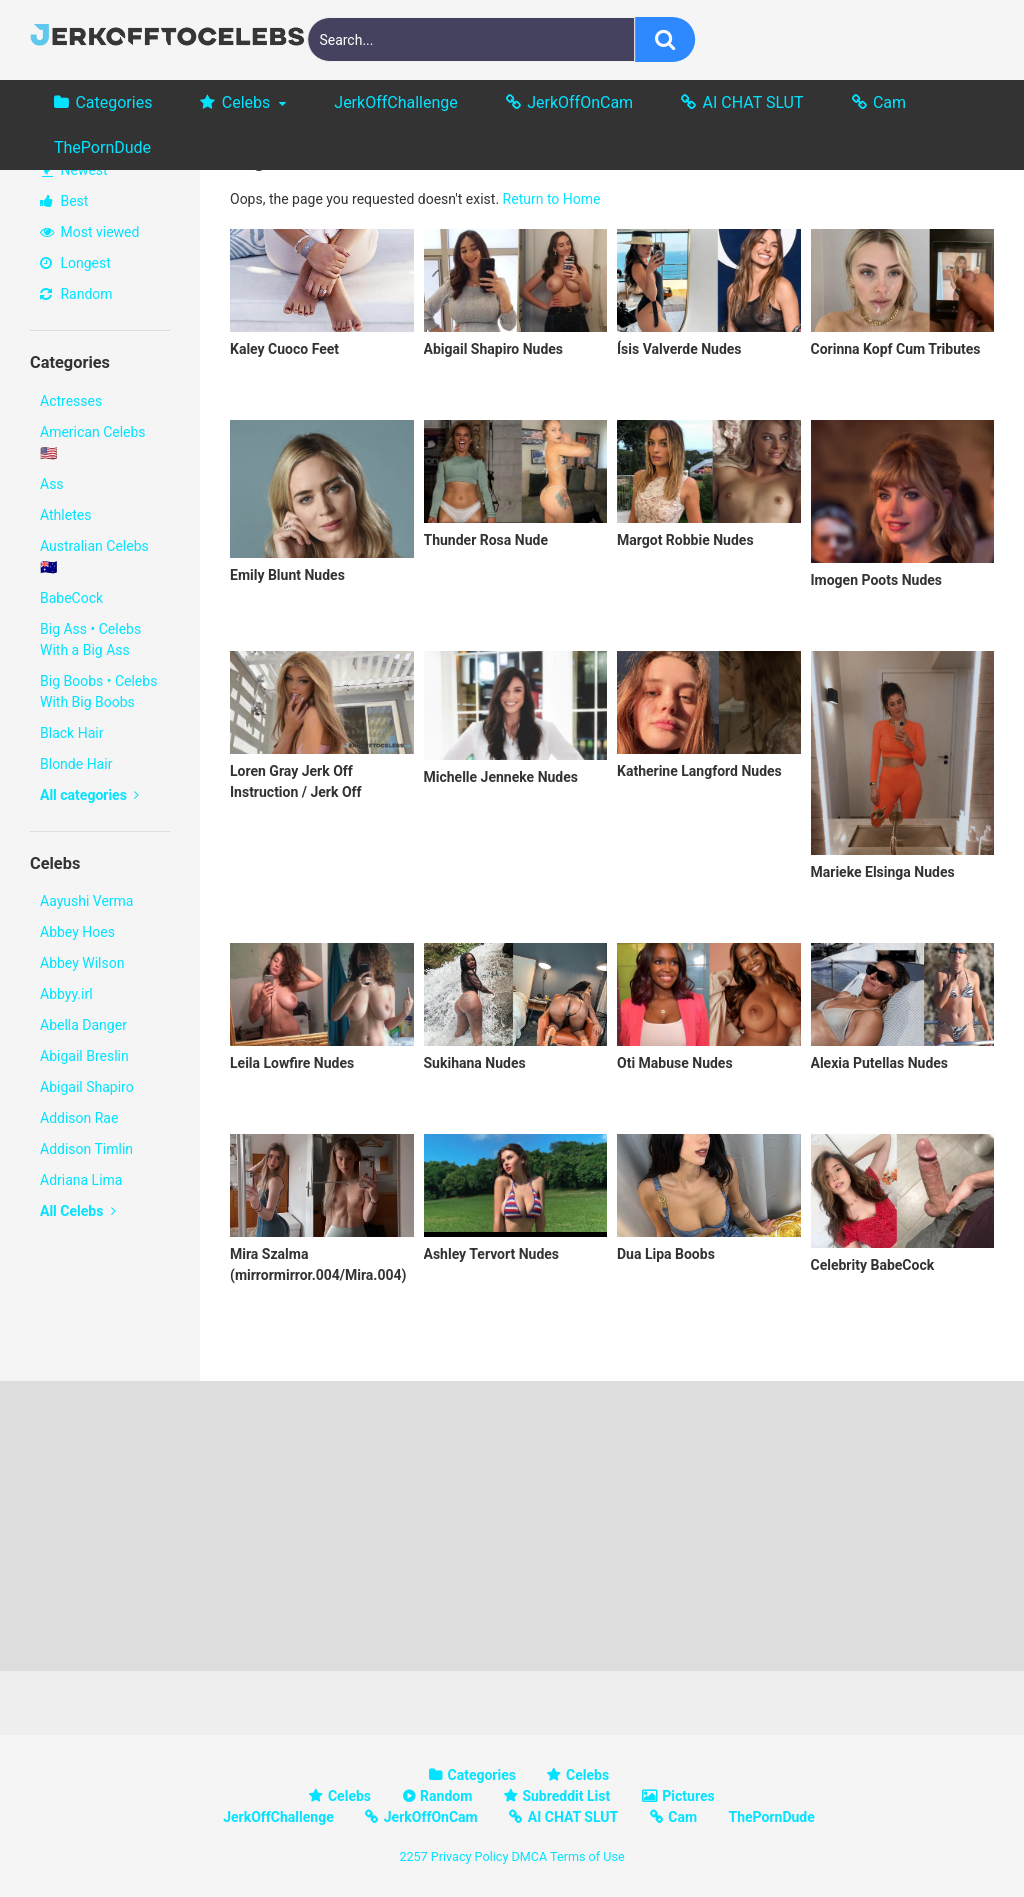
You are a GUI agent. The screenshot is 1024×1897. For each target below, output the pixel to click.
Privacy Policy (470, 1856)
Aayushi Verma (86, 901)
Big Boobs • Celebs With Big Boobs (98, 691)
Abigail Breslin (84, 1056)
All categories (89, 795)
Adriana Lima (81, 1180)
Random (76, 294)
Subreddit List (566, 1796)
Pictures (688, 1796)
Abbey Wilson (82, 963)
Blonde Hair (76, 764)
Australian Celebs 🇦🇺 (94, 556)
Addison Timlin (86, 1149)
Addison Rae (79, 1118)
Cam (889, 102)
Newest (75, 170)
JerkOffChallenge (395, 102)
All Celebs (78, 1211)
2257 (413, 1856)
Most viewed (89, 232)
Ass (52, 484)
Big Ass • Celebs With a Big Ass (90, 639)
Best (64, 201)
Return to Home (552, 199)
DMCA (529, 1856)
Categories (113, 102)
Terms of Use (587, 1856)
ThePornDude (102, 147)
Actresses (71, 401)
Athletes (65, 515)
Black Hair (71, 733)
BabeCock (71, 598)
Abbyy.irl (66, 994)
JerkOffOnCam (580, 102)
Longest (75, 263)
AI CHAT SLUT (753, 102)
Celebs (246, 102)
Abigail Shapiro (87, 1087)
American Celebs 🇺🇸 (93, 442)
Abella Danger (83, 1025)
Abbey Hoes (77, 932)
